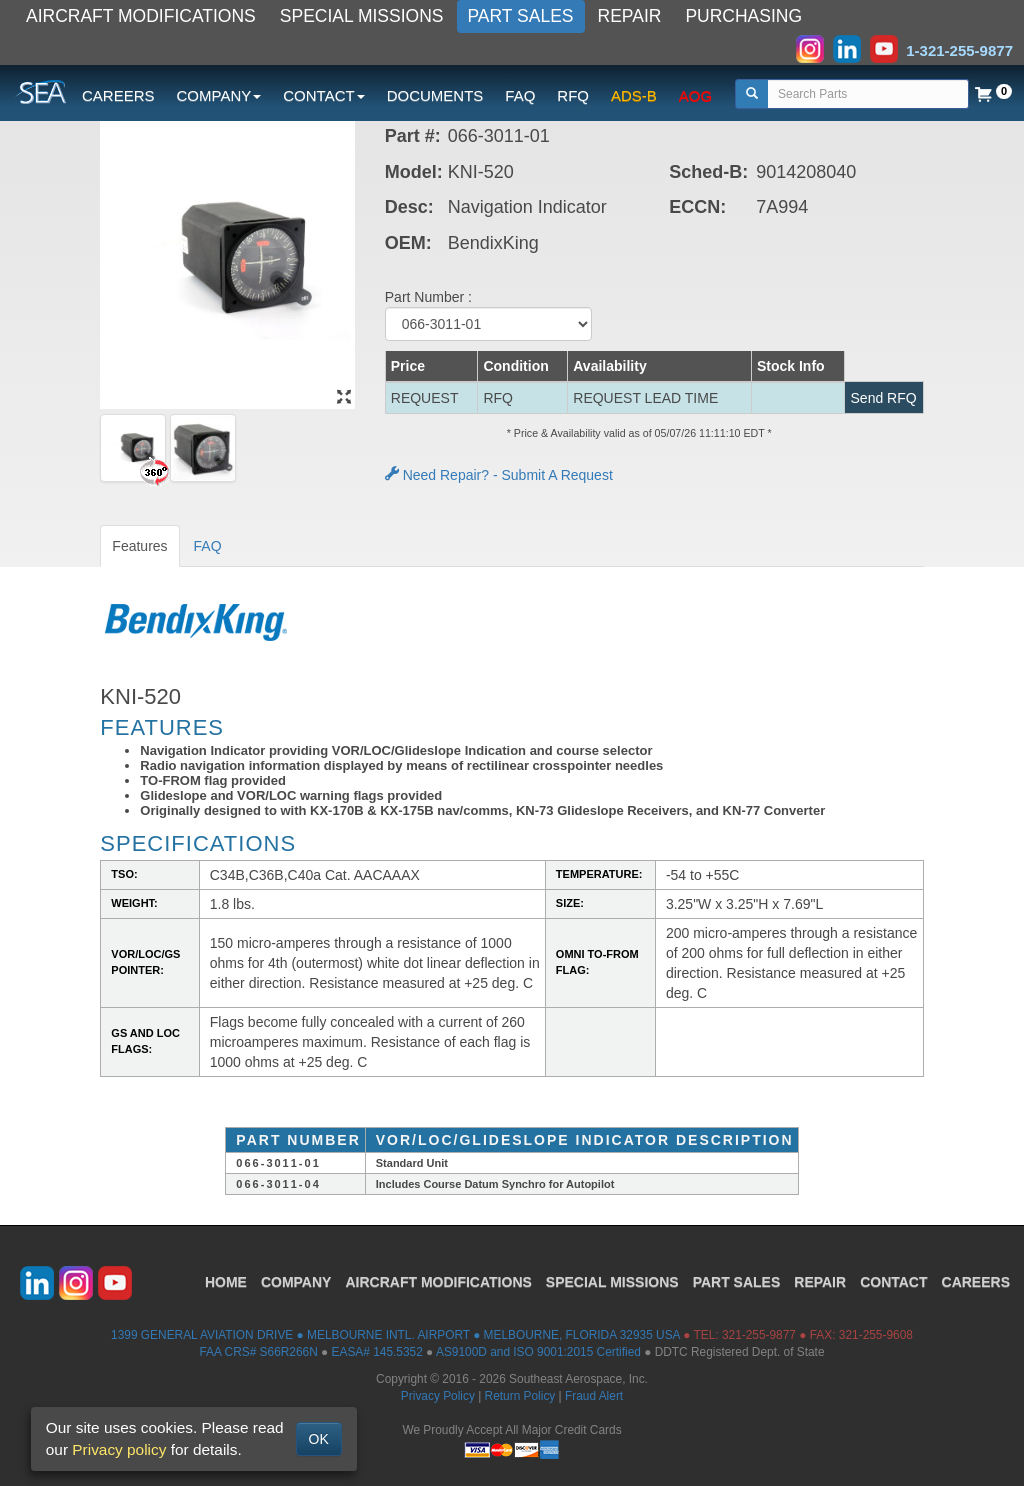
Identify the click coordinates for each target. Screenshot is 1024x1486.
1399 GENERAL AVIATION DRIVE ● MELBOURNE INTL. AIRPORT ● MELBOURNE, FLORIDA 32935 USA (395, 1335)
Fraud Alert (594, 1396)
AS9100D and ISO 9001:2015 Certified (538, 1352)
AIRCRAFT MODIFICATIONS (141, 16)
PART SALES (521, 16)
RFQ (573, 95)
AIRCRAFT (438, 1282)
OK (319, 1439)
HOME (226, 1282)
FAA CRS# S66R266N (258, 1352)
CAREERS (118, 95)
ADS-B (634, 95)
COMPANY (296, 1282)
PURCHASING (743, 16)
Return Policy (520, 1396)
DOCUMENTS (435, 95)
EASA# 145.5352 (377, 1352)
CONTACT (893, 1282)
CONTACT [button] (323, 95)
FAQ (520, 95)
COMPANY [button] (219, 95)
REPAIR (630, 16)
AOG (695, 95)
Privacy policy (119, 1449)
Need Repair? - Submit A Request (499, 475)
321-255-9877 (759, 1335)
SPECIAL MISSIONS (362, 16)
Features (139, 546)
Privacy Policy (438, 1396)
